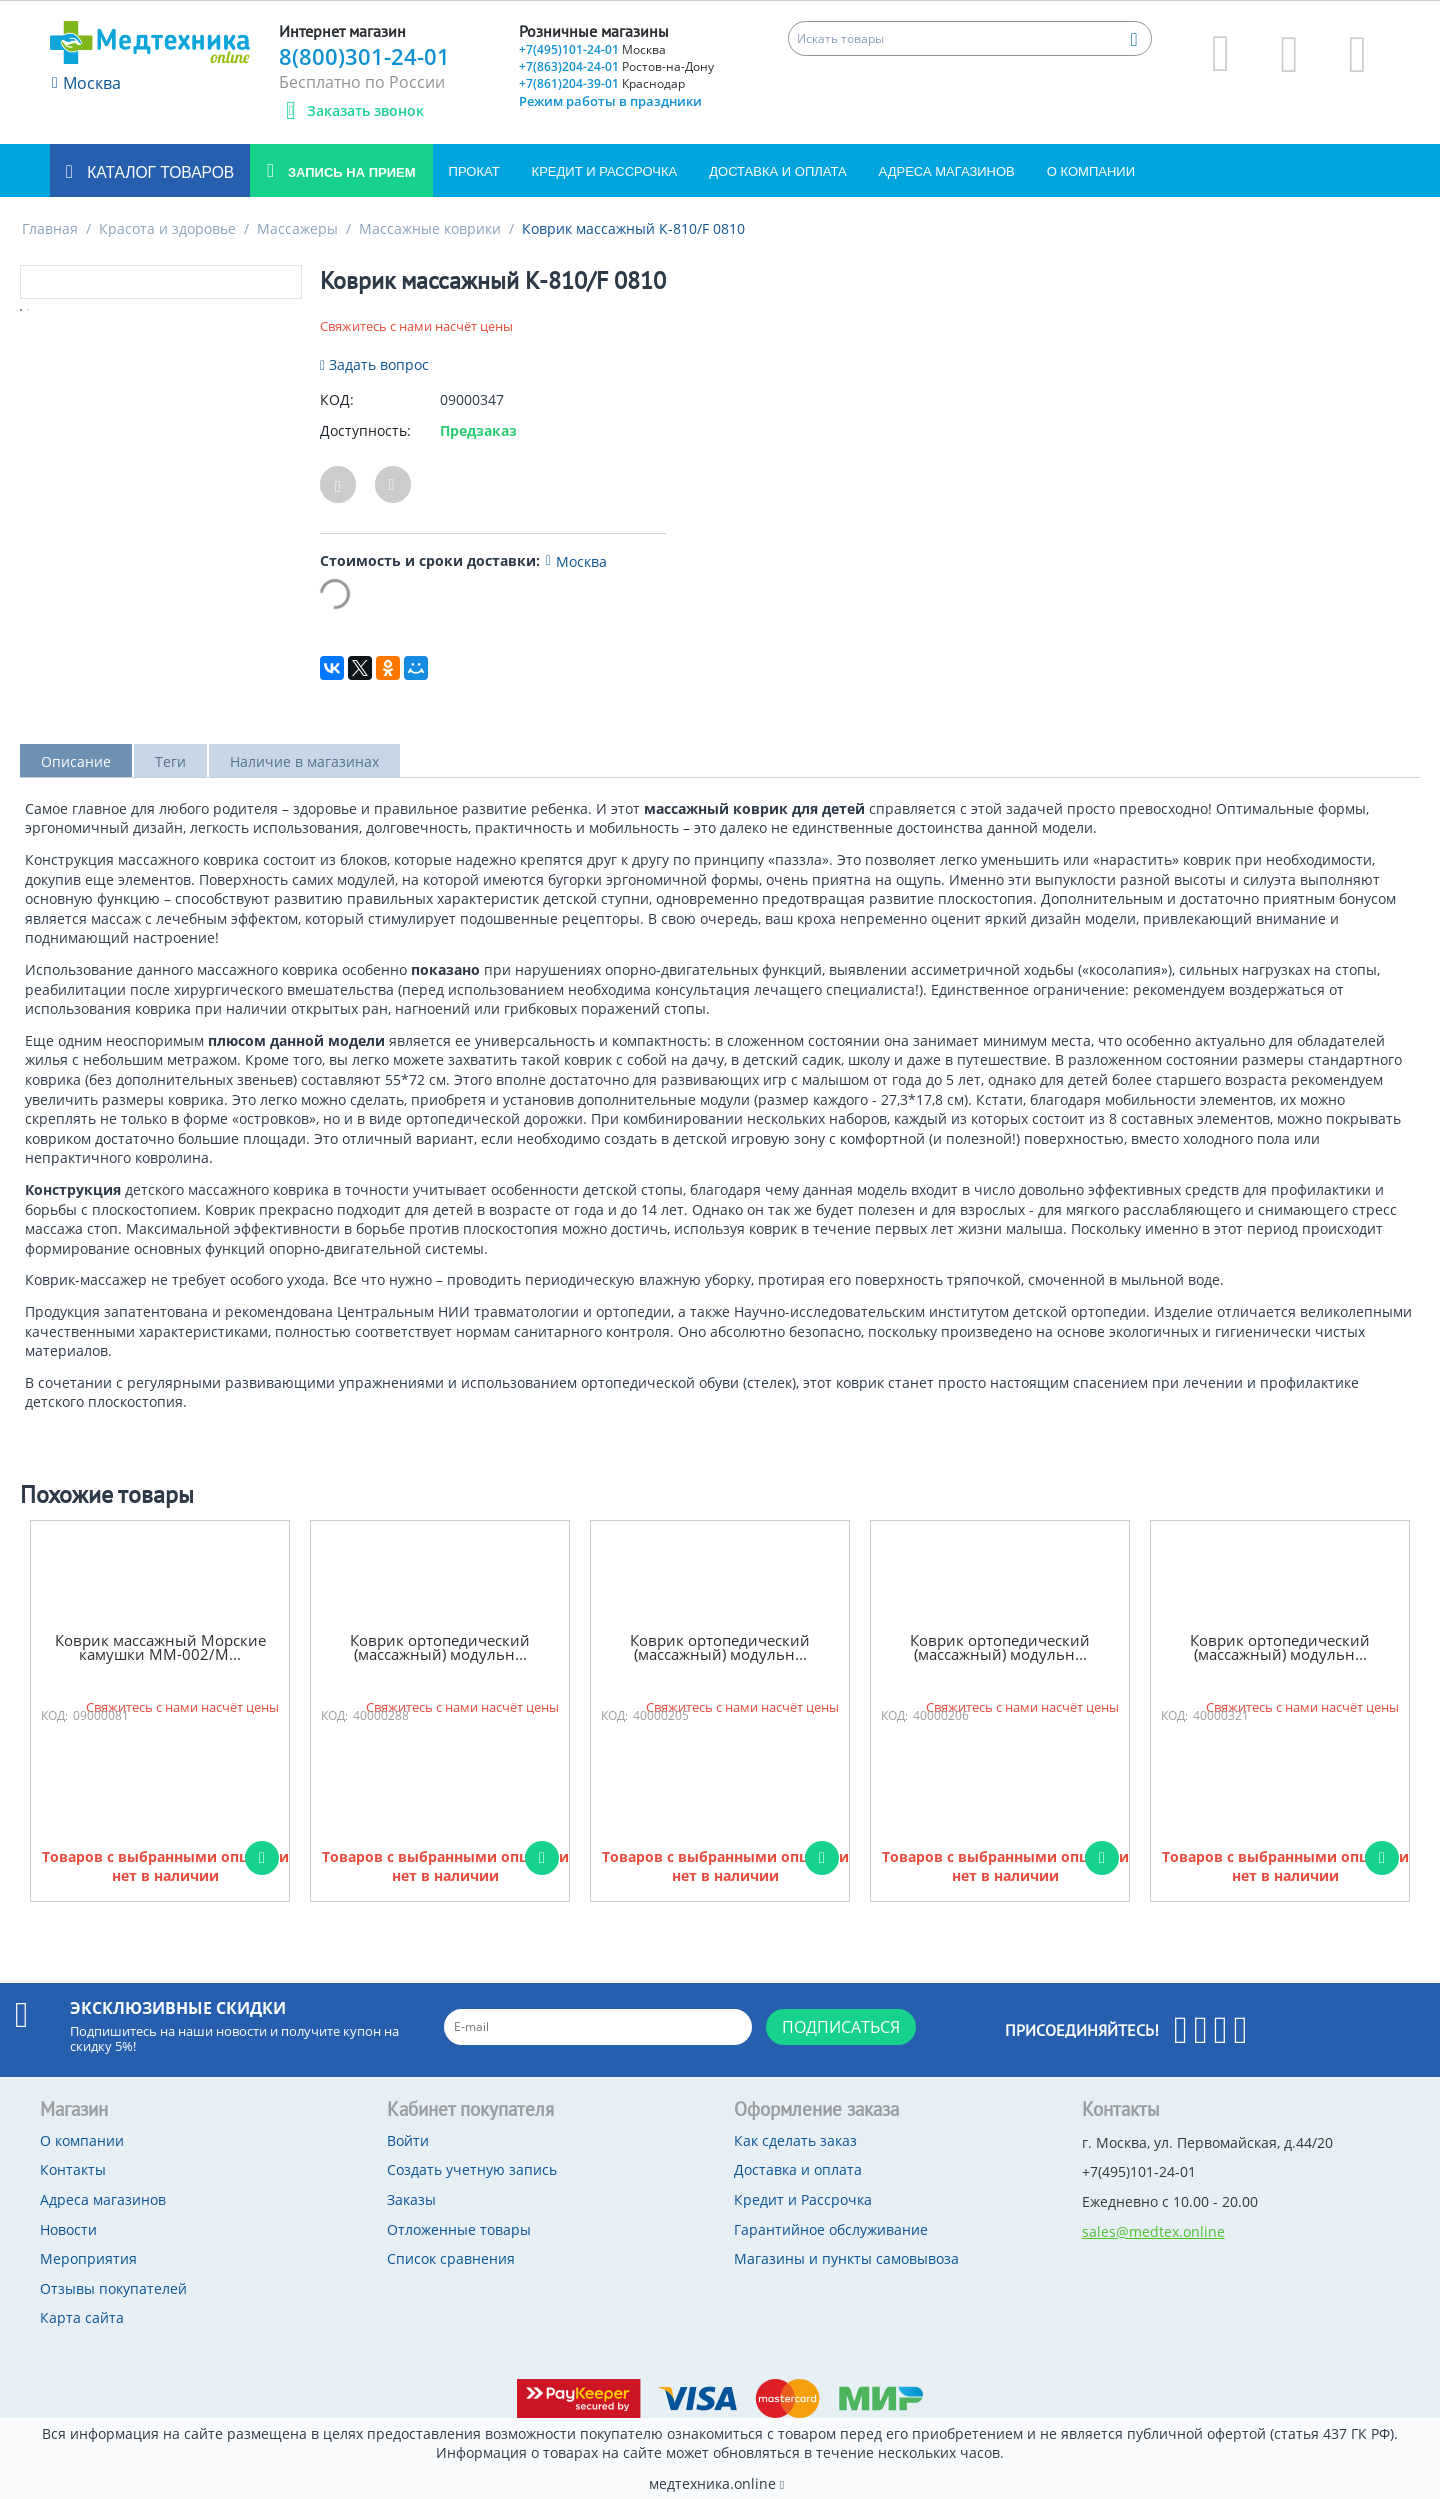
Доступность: (365, 430)
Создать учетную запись (472, 2169)
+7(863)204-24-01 (616, 66)
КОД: (337, 399)
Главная (50, 228)
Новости (68, 2229)
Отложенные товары (459, 2229)
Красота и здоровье (167, 228)
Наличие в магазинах (304, 761)
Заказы (411, 2199)
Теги (170, 761)
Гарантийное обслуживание (831, 2229)
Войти (408, 2140)
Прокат (474, 171)
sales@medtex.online (1153, 2231)
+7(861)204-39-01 (602, 83)
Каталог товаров (158, 172)
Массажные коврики (430, 228)
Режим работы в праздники (610, 101)
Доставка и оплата (777, 171)
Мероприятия (88, 2258)
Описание (76, 761)
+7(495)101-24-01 (592, 49)
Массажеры (297, 228)
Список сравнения (451, 2258)
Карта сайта (82, 2317)
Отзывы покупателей (113, 2288)
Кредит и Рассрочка (605, 171)
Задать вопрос (374, 364)
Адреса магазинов (947, 171)
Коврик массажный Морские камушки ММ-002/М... (160, 1647)
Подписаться (841, 2027)
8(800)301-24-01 (364, 56)
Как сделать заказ (795, 2140)
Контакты (73, 2169)
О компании (1091, 171)
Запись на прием (349, 172)
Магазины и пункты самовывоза (846, 2258)
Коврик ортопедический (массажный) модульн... (440, 1647)
